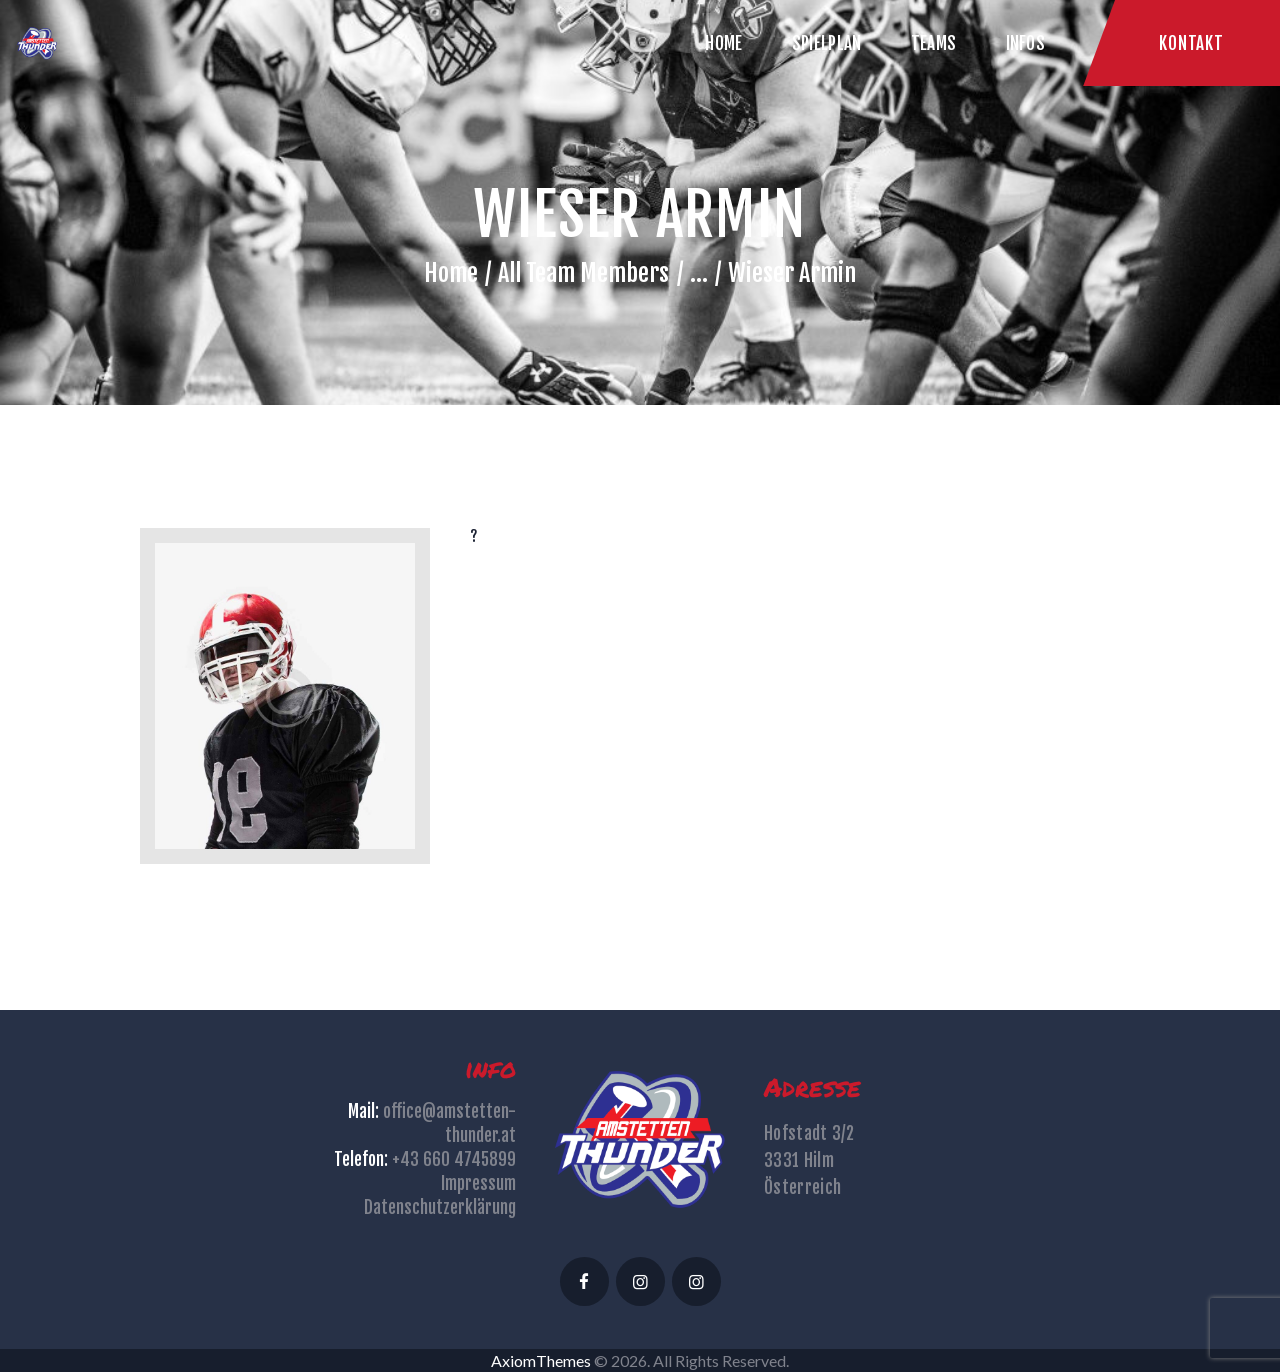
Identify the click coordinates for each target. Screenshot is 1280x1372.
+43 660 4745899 (454, 1159)
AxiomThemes (541, 1360)
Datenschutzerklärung (440, 1207)
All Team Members (583, 273)
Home (451, 273)
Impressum (478, 1183)
